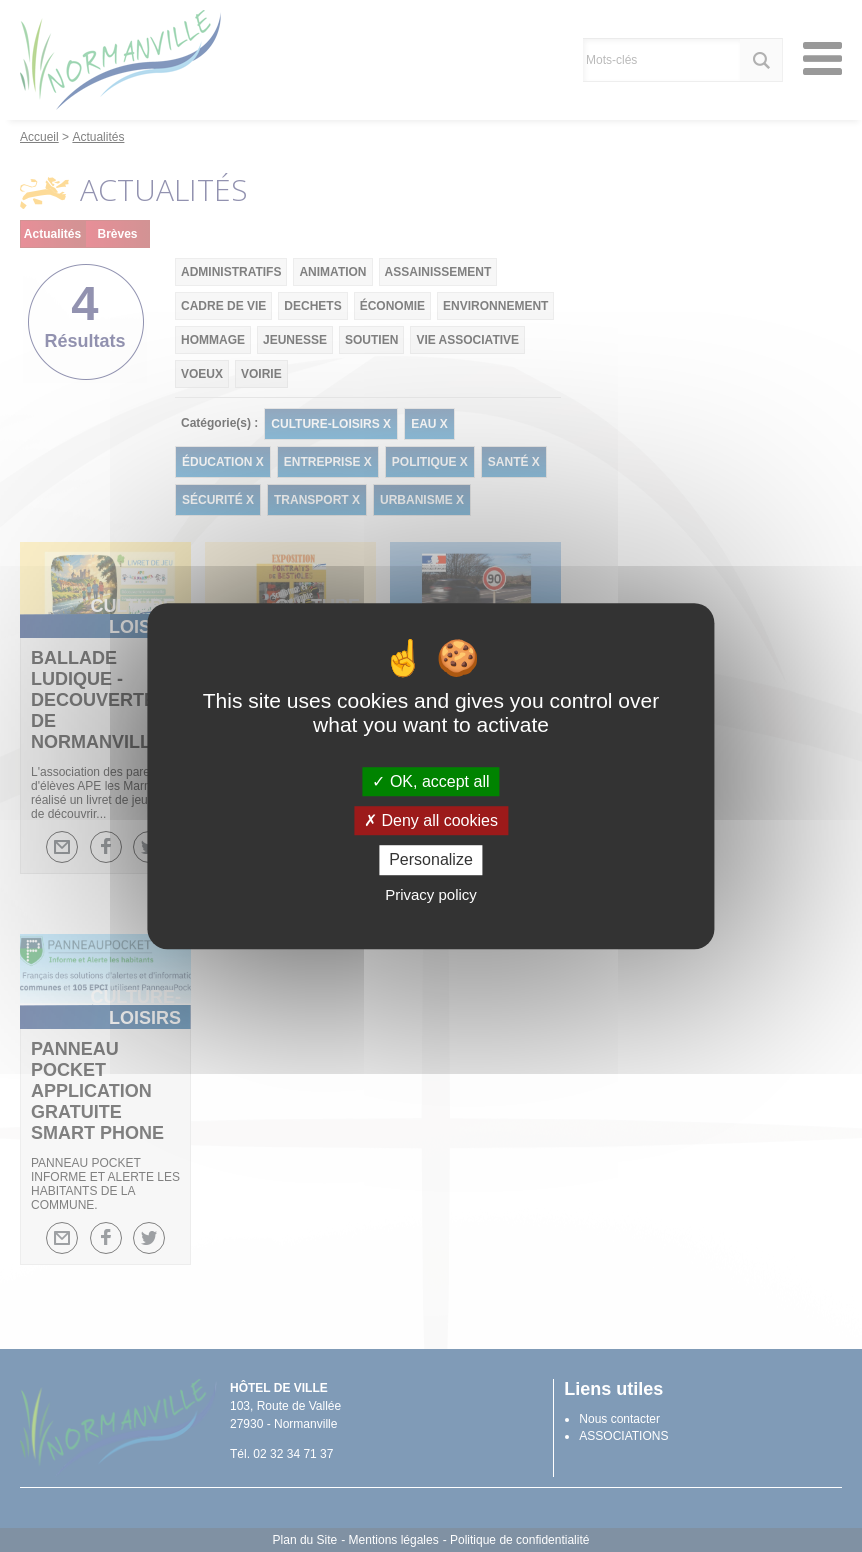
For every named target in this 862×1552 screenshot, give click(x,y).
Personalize (431, 860)
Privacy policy (431, 894)
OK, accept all (430, 781)
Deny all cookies (431, 820)
